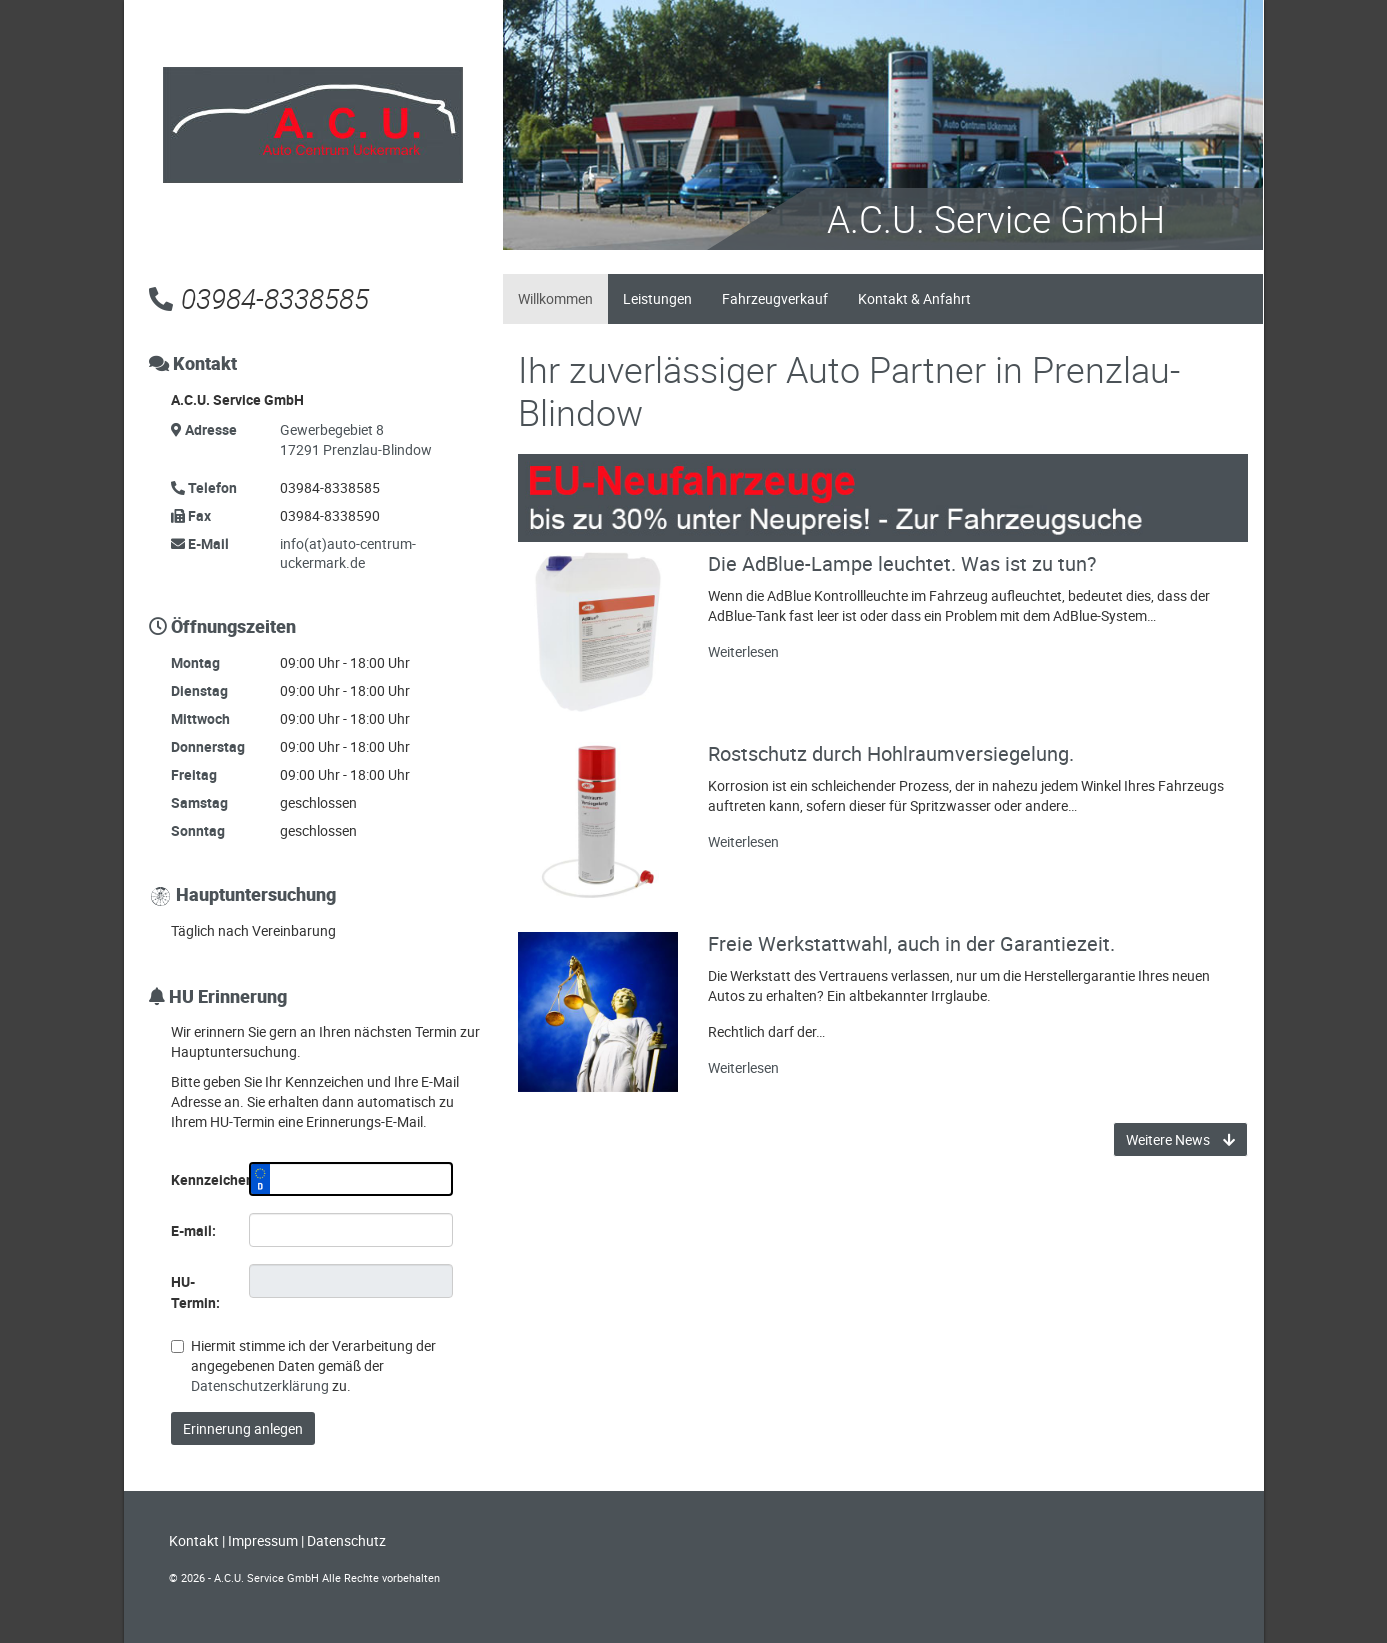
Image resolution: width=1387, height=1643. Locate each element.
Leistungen (657, 298)
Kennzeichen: (202, 1179)
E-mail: (193, 1230)
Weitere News (1180, 1139)
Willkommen (555, 298)
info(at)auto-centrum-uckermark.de (348, 553)
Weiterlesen (743, 651)
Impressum (263, 1540)
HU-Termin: (195, 1292)
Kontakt (194, 1540)
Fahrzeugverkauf (775, 298)
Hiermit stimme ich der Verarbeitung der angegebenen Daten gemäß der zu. (303, 1365)
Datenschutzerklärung (260, 1385)
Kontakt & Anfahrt (914, 298)
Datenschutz (346, 1540)
